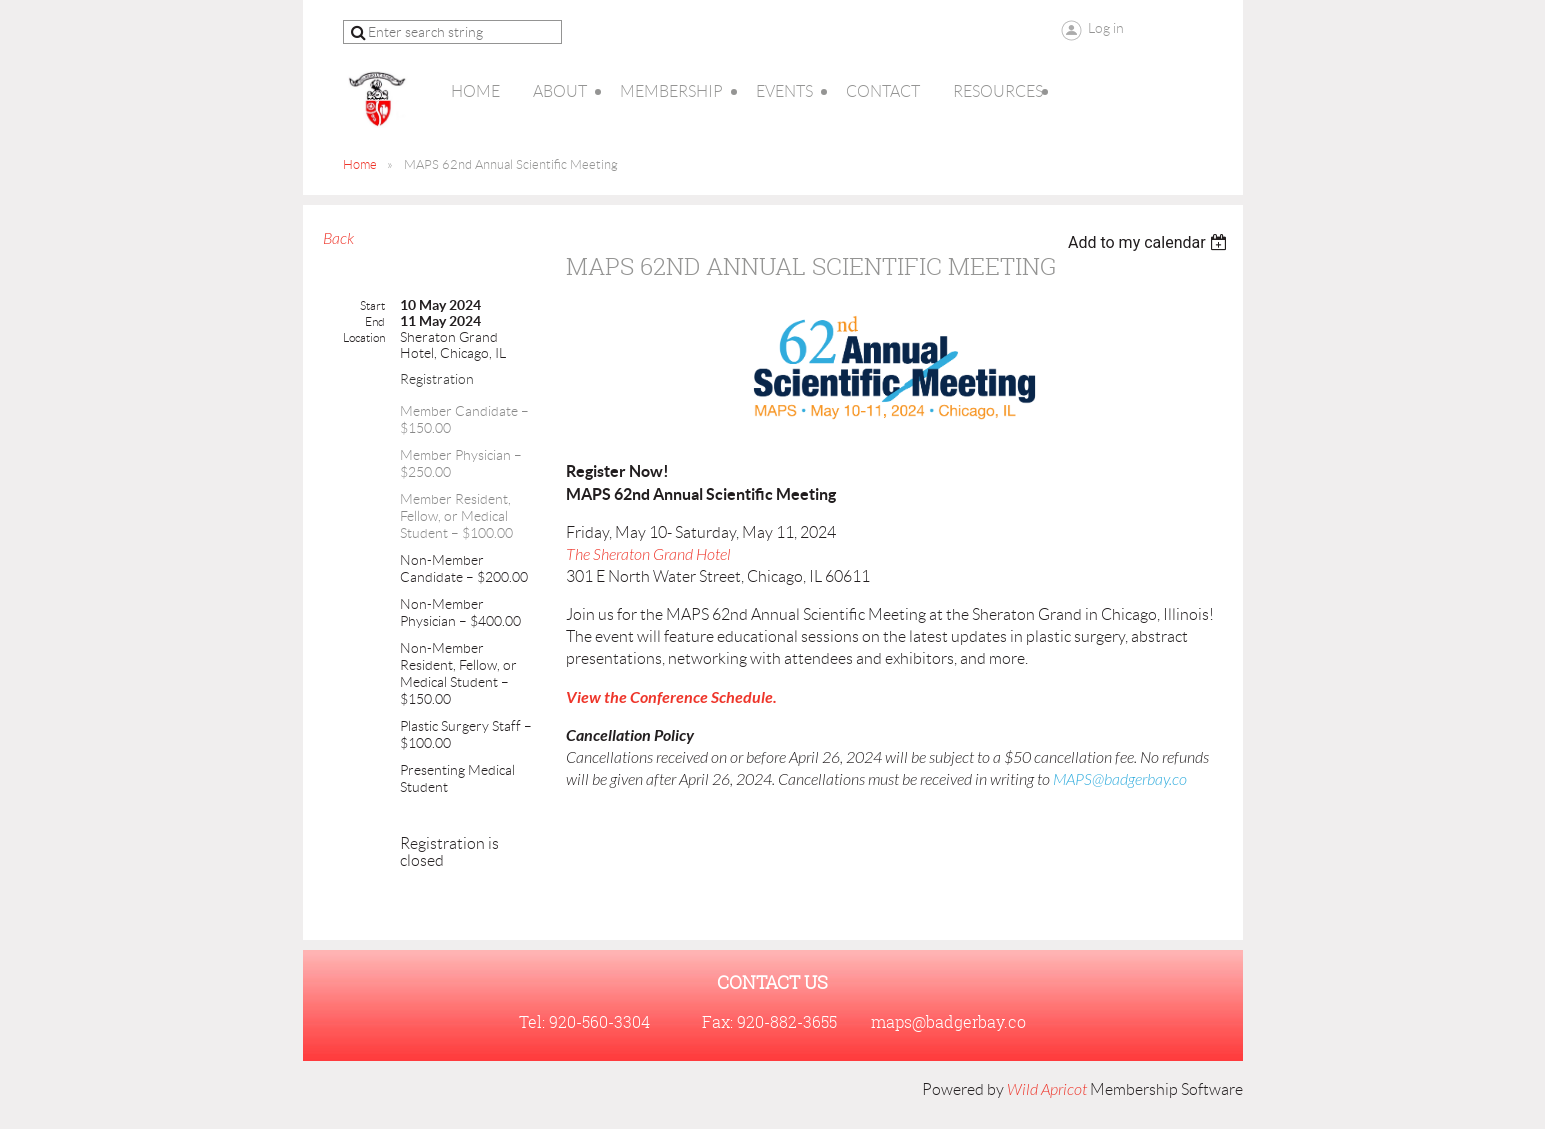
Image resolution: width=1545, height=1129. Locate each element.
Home (360, 164)
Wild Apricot (1047, 1090)
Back (338, 239)
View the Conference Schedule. (671, 697)
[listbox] (1150, 242)
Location (364, 337)
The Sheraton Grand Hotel (650, 555)
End (375, 321)
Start (372, 305)
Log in (1106, 28)
